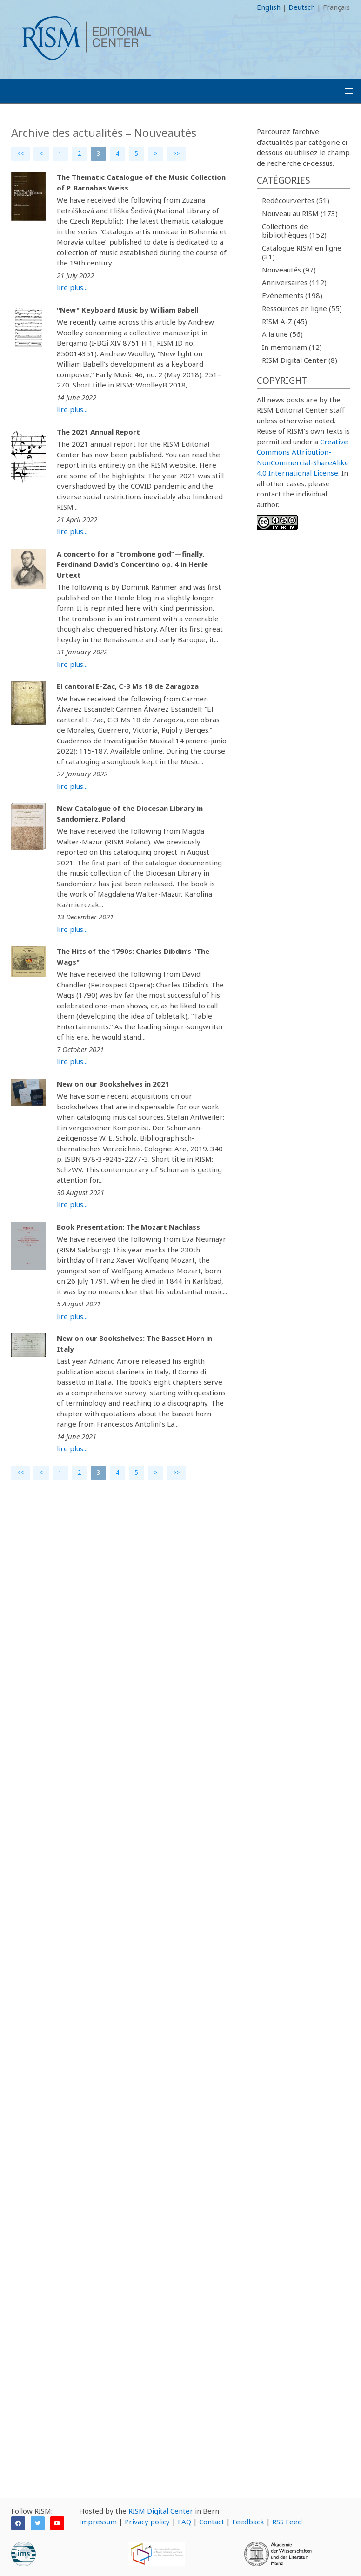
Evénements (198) (292, 295)
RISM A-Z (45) (284, 321)
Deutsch (301, 7)
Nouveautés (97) (289, 269)
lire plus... (72, 287)
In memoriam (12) (292, 347)
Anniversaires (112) (294, 282)
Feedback (248, 2521)
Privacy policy (147, 2521)
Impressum (98, 2521)
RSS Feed (287, 2521)
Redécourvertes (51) (295, 200)
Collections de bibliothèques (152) (294, 231)
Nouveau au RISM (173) (300, 213)
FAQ (184, 2521)
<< (20, 153)
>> (176, 153)
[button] (349, 91)
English (269, 7)
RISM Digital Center (160, 2510)
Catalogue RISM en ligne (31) (301, 252)
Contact (211, 2521)
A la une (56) (282, 334)
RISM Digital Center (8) (299, 360)
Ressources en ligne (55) (302, 308)
